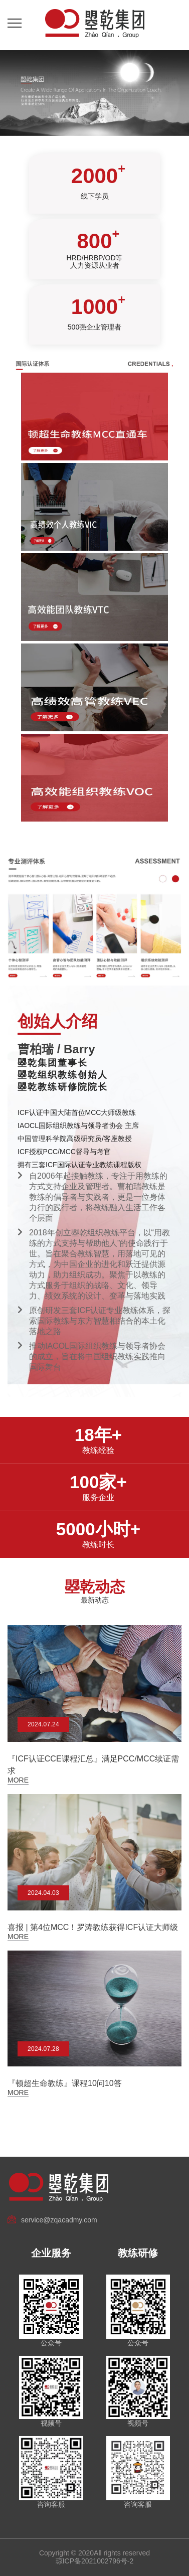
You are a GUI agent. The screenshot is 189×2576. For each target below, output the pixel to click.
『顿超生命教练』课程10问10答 (65, 2083)
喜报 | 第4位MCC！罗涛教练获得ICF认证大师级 (93, 1927)
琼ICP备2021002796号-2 (95, 2561)
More (18, 1780)
